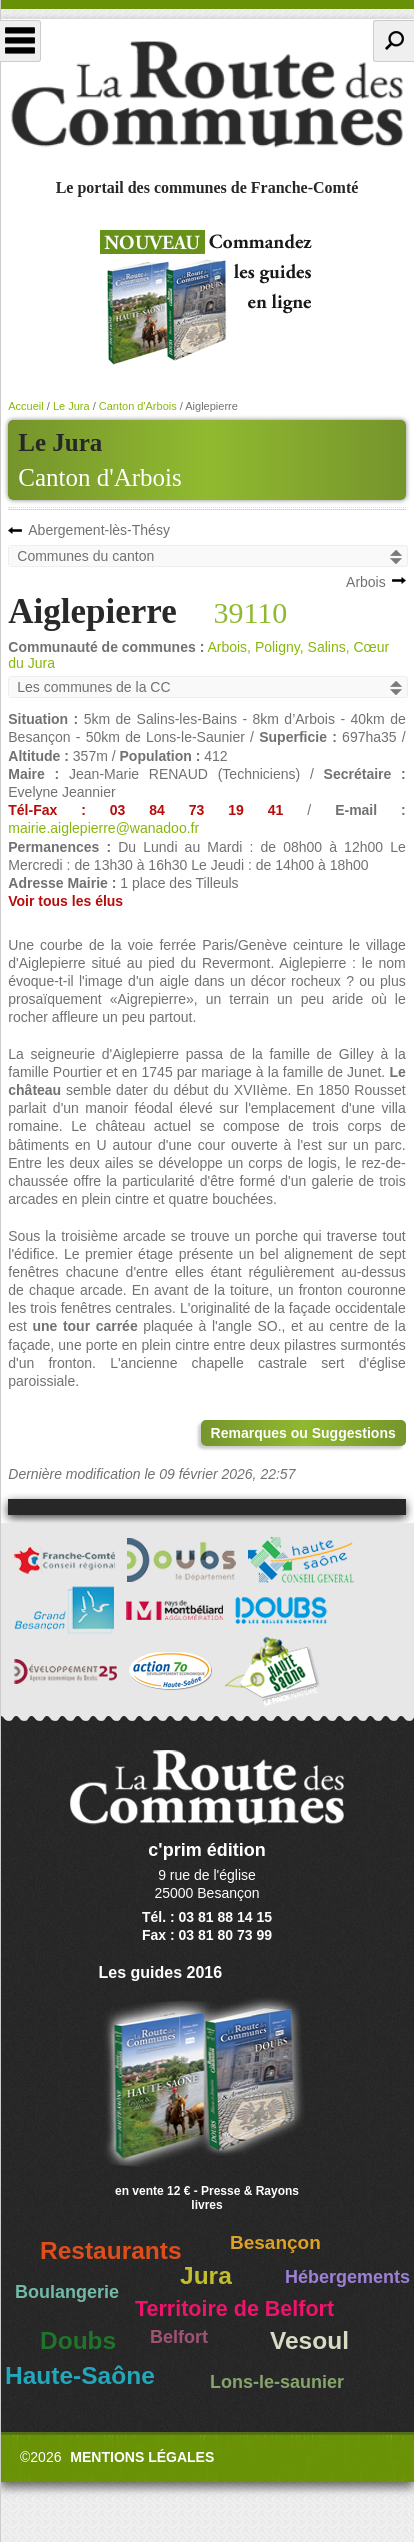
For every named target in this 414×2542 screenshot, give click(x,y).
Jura (206, 2275)
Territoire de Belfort (234, 2309)
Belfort (179, 2337)
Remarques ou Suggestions (303, 1433)
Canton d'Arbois (100, 477)
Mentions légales (142, 2457)
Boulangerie (67, 2292)
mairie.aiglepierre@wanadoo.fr (103, 828)
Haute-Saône (80, 2375)
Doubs (78, 2340)
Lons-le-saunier (277, 2382)
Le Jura (71, 406)
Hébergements (347, 2277)
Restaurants (111, 2250)
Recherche (393, 41)
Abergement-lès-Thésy (99, 530)
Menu (20, 41)
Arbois (366, 582)
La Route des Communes (207, 94)
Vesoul (309, 2340)
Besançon (275, 2242)
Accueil (25, 406)
